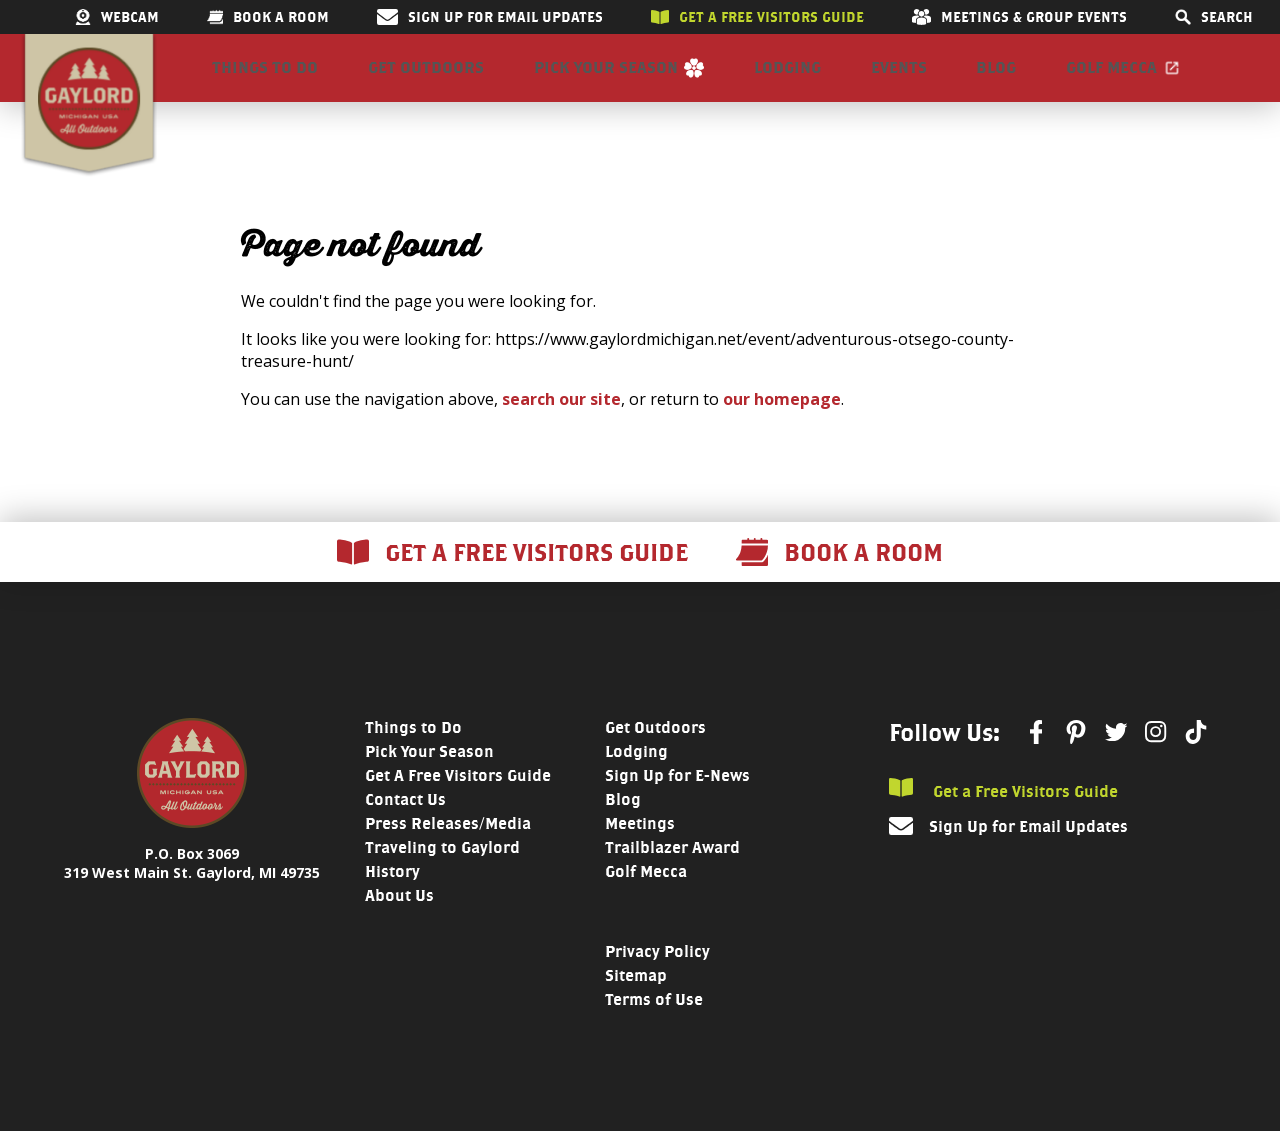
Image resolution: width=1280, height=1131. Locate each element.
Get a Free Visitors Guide (1003, 817)
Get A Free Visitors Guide (458, 803)
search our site (561, 427)
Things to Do (265, 81)
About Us (399, 923)
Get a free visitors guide (757, 17)
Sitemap (636, 1003)
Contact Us (405, 827)
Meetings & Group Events (1019, 17)
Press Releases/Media (448, 851)
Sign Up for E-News (677, 803)
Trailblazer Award (672, 875)
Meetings (640, 851)
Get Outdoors (426, 81)
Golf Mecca (1111, 81)
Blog (996, 81)
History (392, 899)
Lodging (787, 81)
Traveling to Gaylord (442, 875)
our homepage (782, 427)
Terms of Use (654, 1027)
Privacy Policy (657, 979)
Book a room (268, 17)
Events (899, 81)
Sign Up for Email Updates (490, 17)
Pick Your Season (606, 81)
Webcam (117, 17)
